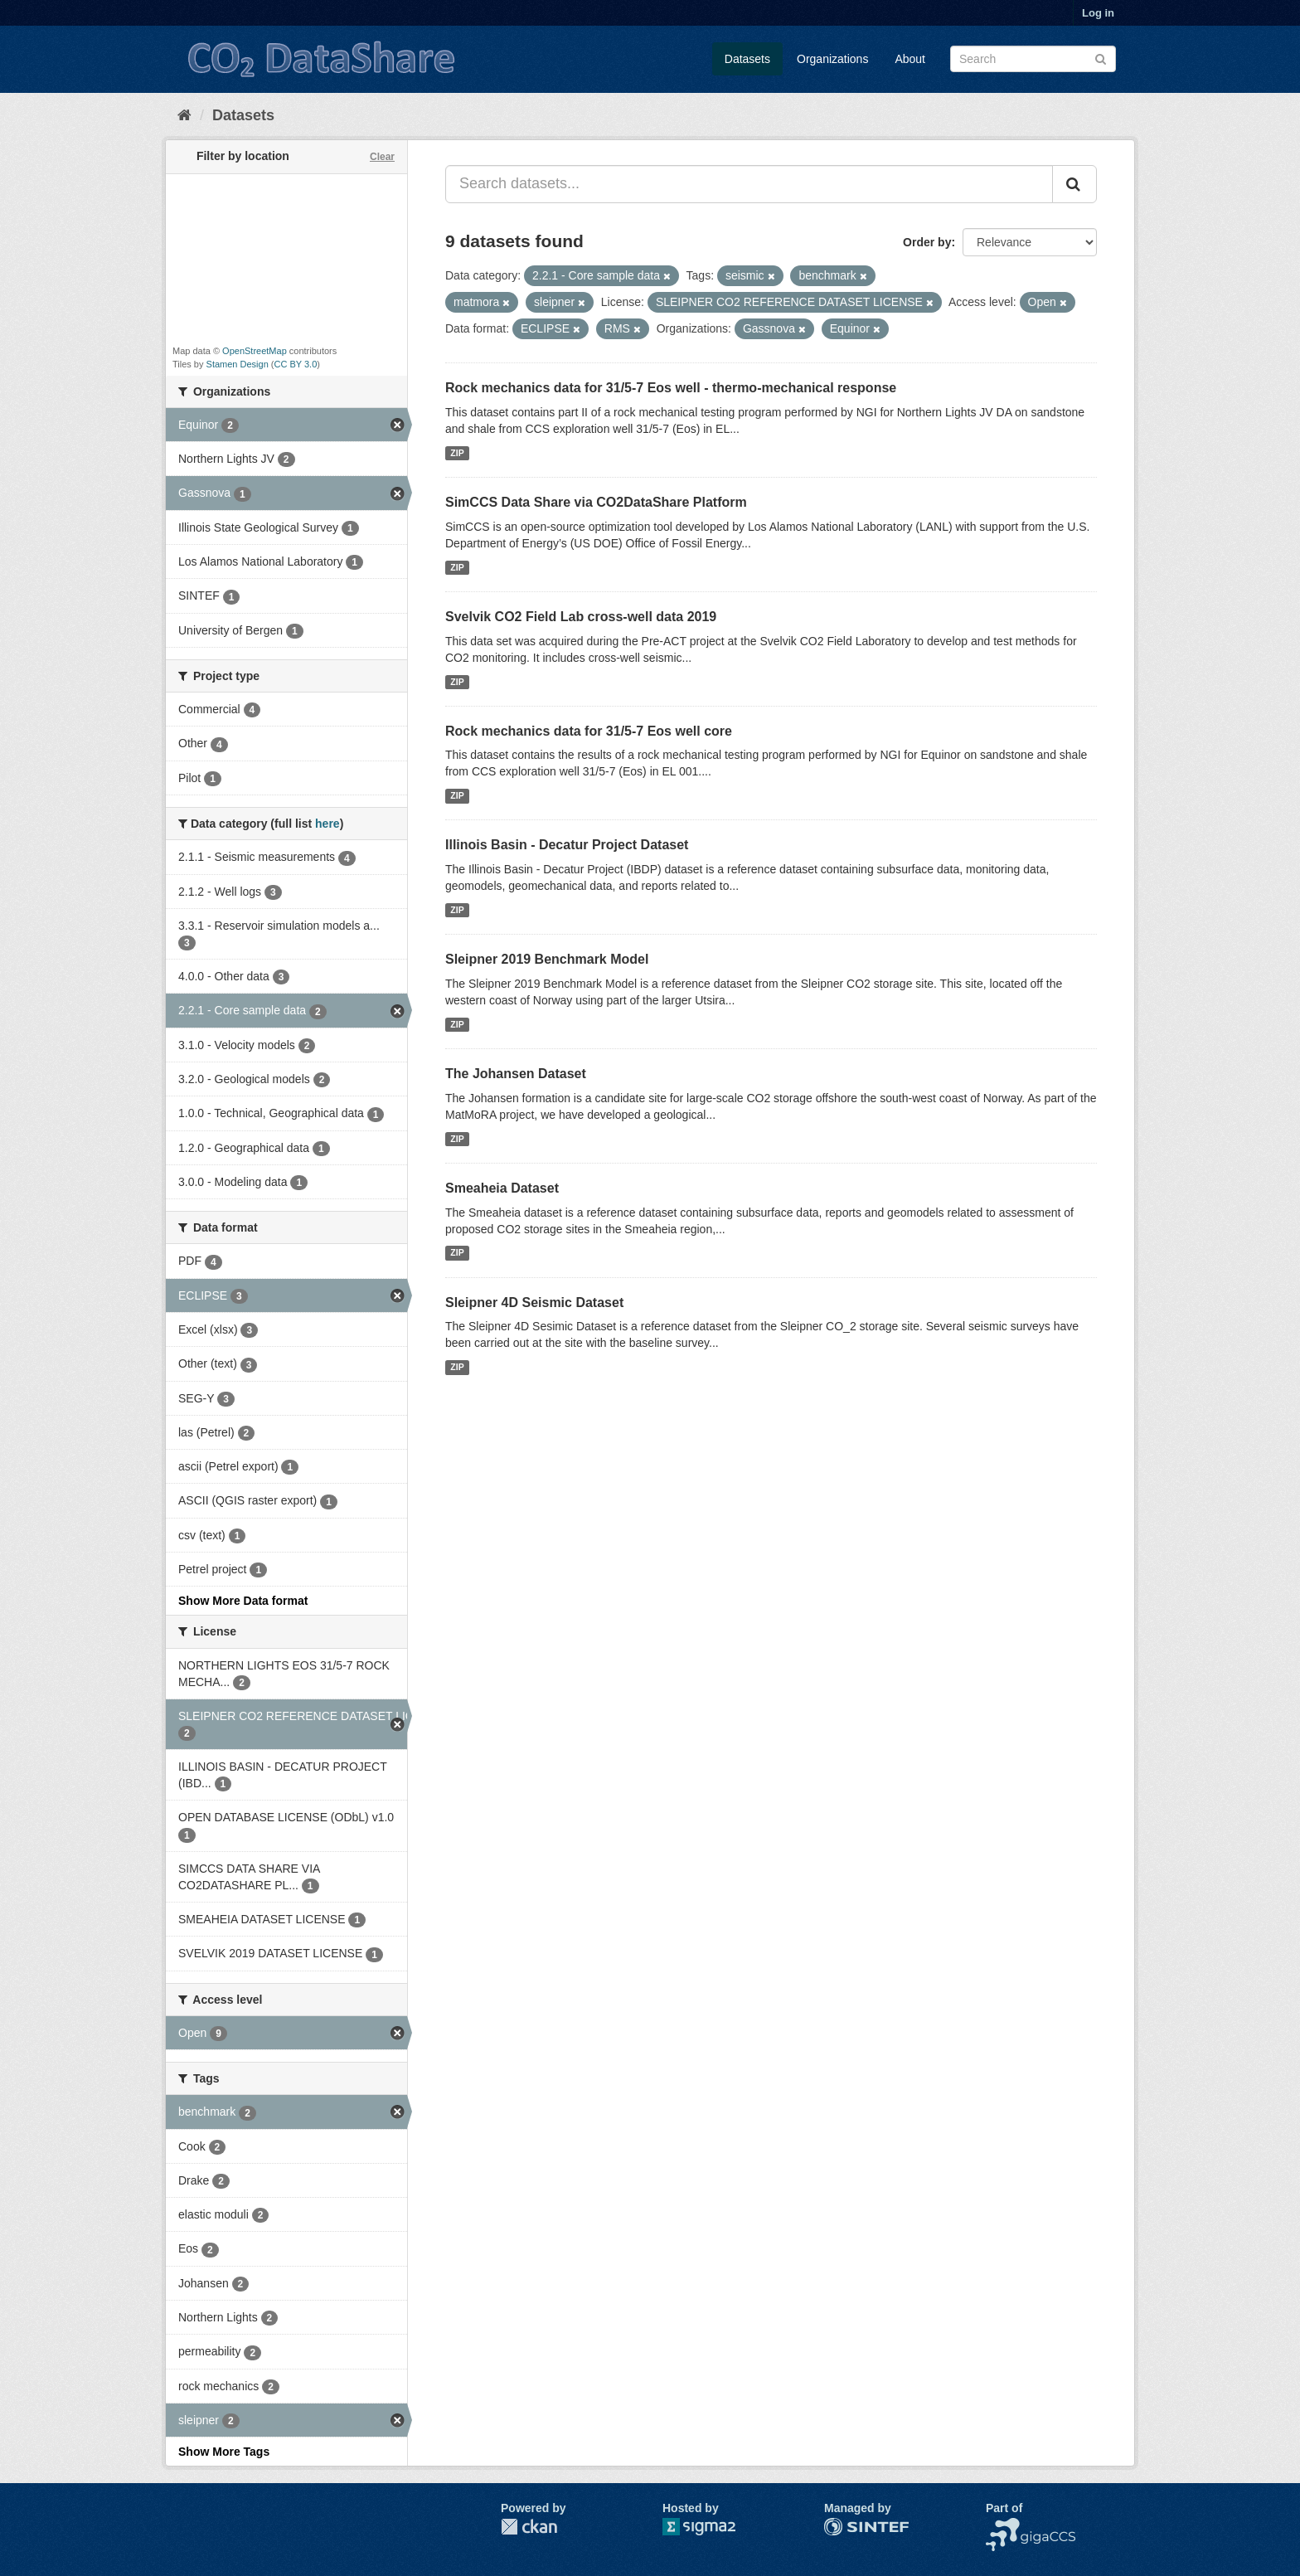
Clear (382, 157)
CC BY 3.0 (296, 364)
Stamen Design (237, 364)
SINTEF (845, 2526)
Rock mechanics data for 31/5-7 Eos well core (588, 731)
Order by (927, 242)
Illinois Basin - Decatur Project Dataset (566, 845)
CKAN (529, 2526)
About (910, 59)
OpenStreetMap (254, 351)
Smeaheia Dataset (502, 1188)
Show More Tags (223, 2451)
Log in (1098, 13)
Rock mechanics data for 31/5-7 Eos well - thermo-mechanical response (670, 388)
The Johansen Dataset (515, 1074)
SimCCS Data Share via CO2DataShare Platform (596, 502)
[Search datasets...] (749, 184)
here (327, 823)
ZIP (456, 453)
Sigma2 (712, 2526)
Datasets (747, 59)
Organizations (832, 59)
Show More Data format (243, 1600)
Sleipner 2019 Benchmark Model (546, 959)
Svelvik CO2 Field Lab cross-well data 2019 (580, 617)
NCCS (1002, 2526)
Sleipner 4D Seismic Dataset (534, 1302)
